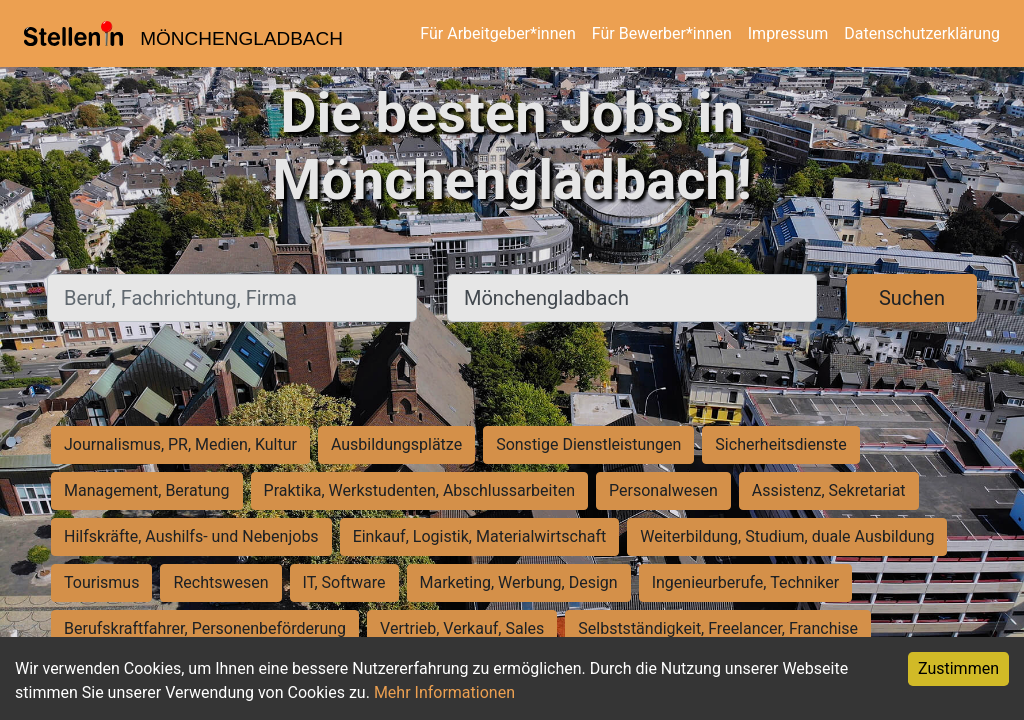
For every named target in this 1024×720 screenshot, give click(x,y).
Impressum (788, 33)
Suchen (912, 298)
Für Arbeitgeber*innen (497, 33)
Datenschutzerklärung (922, 33)
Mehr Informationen (444, 692)
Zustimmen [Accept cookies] (958, 668)
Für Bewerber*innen (662, 33)
